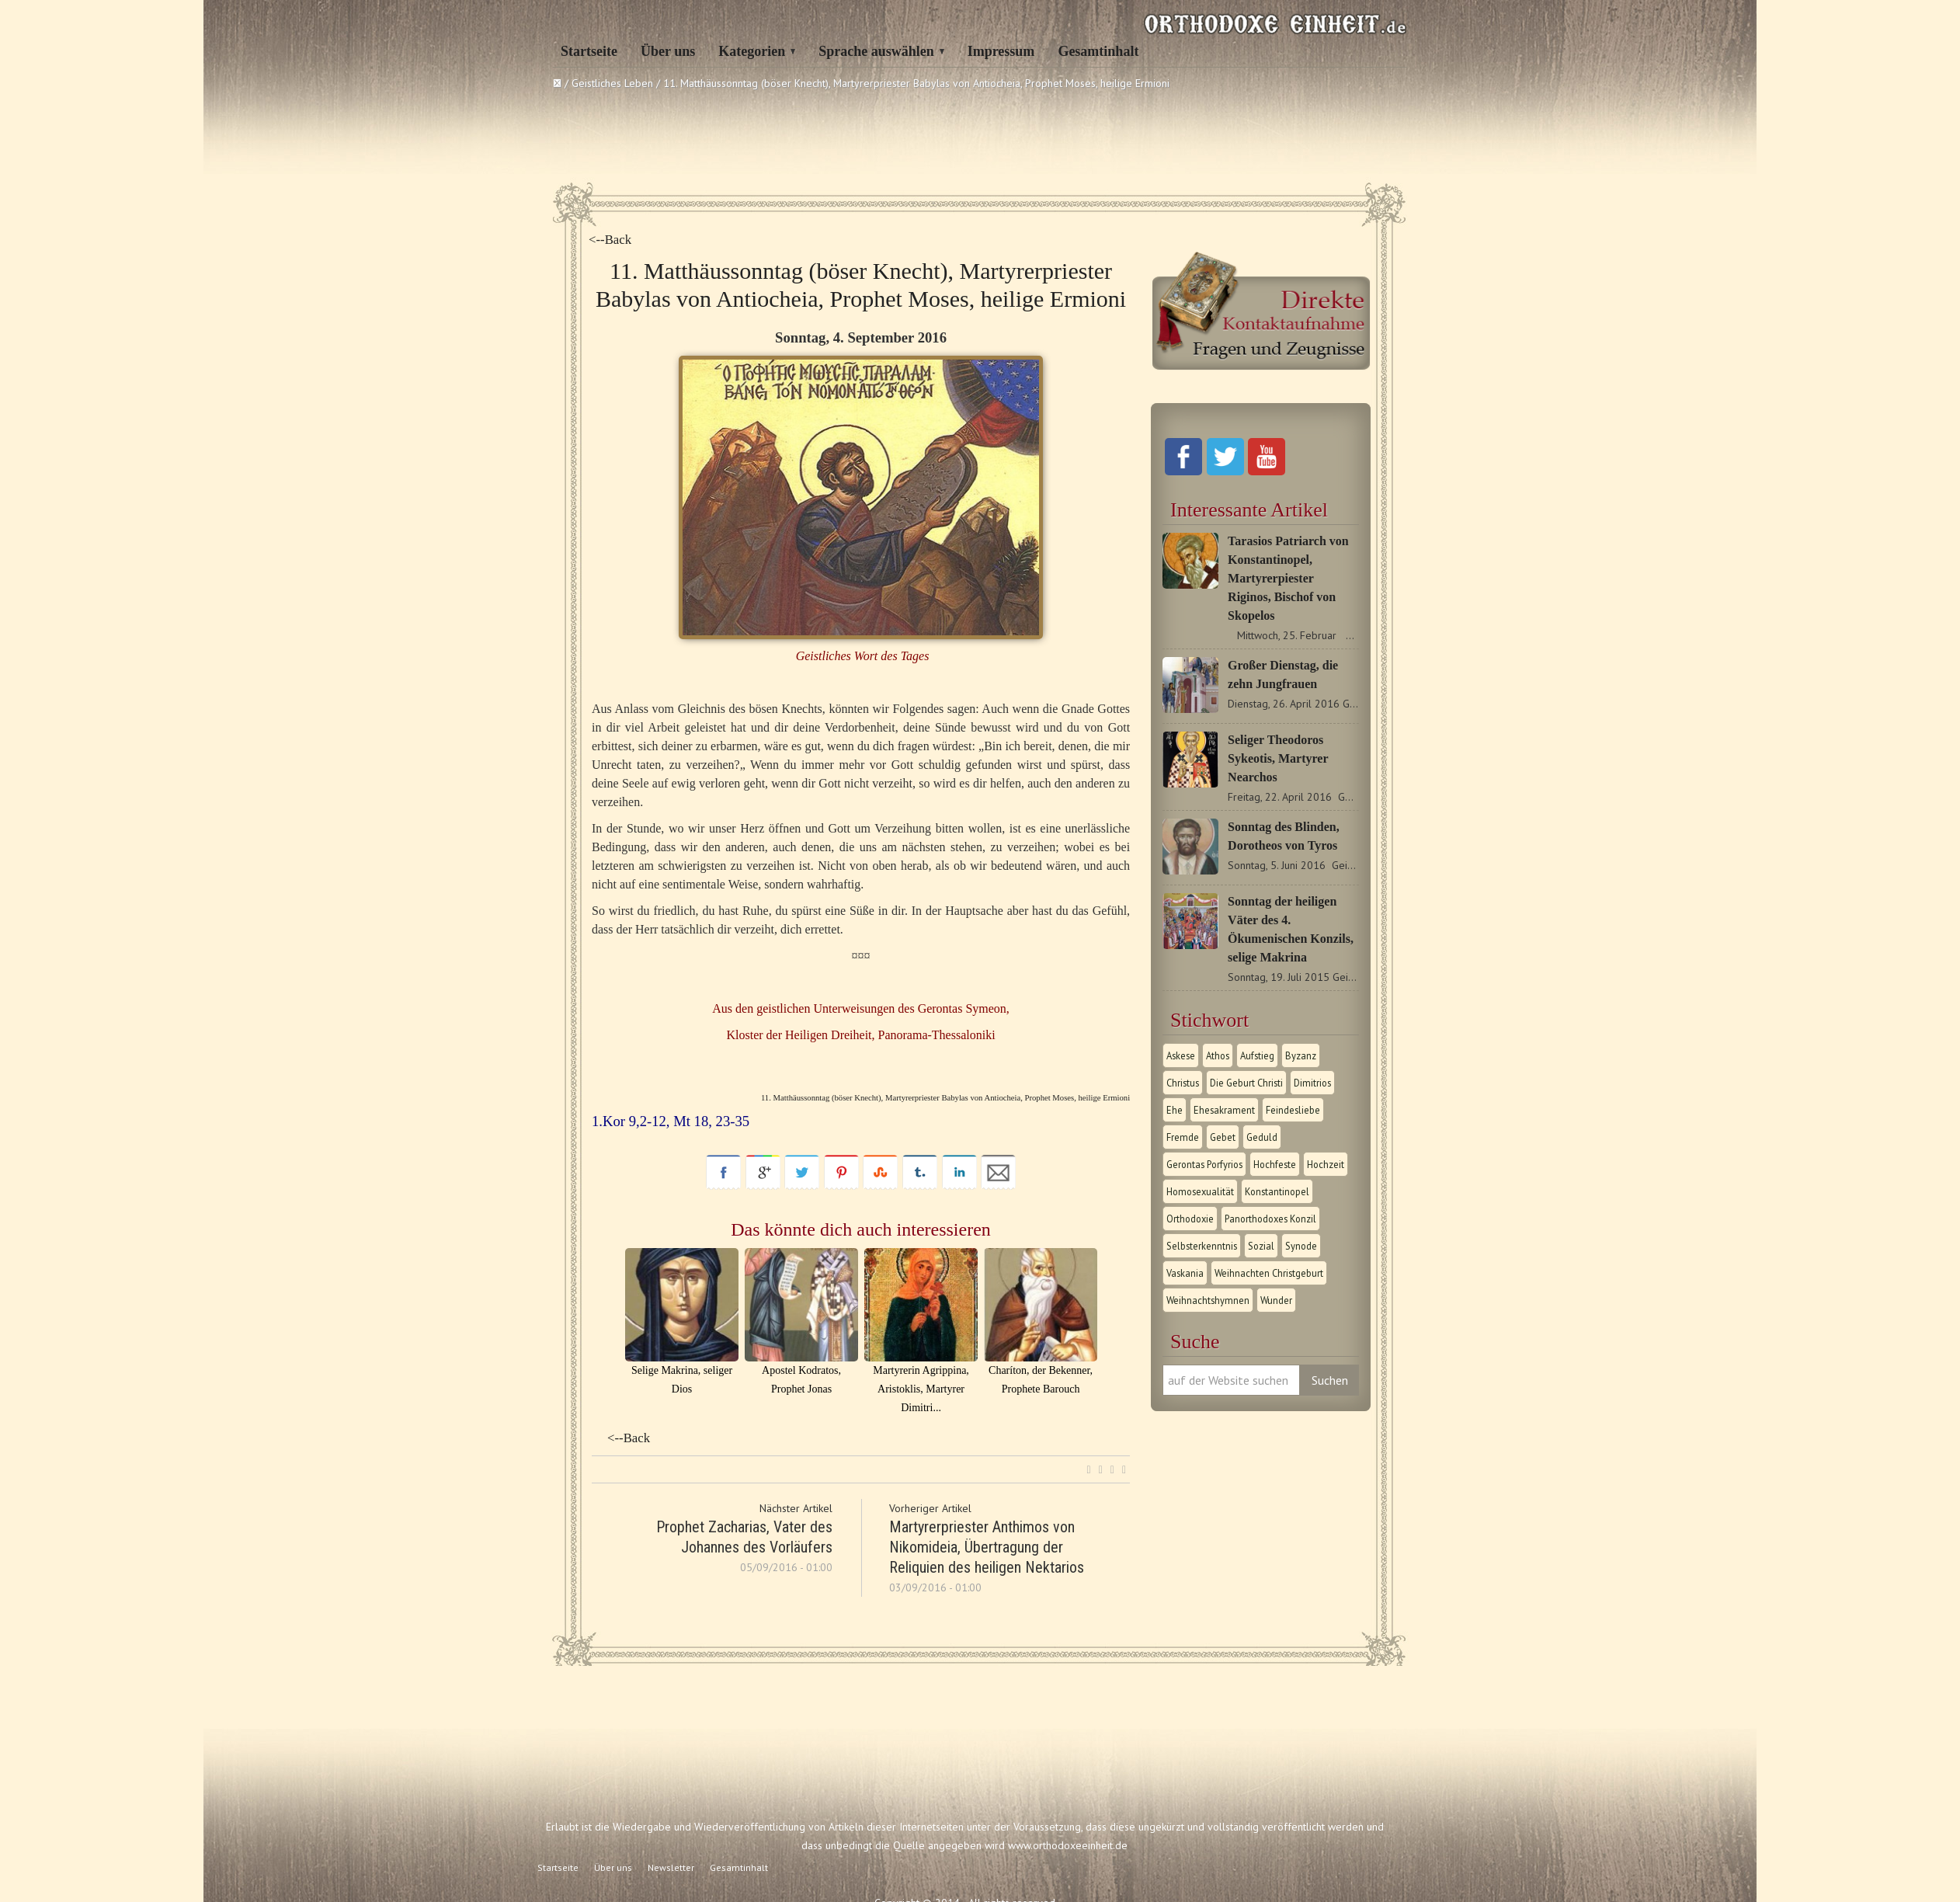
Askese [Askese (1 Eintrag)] (1180, 1055)
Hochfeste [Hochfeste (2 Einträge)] (1274, 1164)
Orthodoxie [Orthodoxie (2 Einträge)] (1190, 1218)
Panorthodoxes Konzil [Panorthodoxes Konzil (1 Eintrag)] (1270, 1218)
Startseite (589, 51)
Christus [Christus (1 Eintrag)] (1182, 1082)
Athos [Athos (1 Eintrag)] (1217, 1055)
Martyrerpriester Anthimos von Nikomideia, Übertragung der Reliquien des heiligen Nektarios (986, 1547)
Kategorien (751, 51)
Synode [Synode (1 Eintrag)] (1301, 1246)
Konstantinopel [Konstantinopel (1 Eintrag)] (1277, 1191)
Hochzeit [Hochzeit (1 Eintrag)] (1325, 1164)
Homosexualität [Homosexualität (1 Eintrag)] (1200, 1191)
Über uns (668, 51)
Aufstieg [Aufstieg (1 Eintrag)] (1257, 1055)
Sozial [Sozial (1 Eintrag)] (1261, 1246)
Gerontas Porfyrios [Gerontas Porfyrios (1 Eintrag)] (1204, 1164)
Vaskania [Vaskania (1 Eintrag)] (1185, 1273)
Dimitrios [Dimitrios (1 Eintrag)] (1312, 1082)
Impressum (1001, 51)
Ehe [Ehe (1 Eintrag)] (1174, 1110)
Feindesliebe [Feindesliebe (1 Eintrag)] (1293, 1110)
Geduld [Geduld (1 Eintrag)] (1261, 1137)
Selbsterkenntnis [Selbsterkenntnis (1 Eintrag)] (1201, 1246)
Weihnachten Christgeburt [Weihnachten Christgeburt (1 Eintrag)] (1269, 1273)
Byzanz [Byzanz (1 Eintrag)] (1300, 1055)
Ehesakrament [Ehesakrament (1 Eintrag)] (1224, 1110)
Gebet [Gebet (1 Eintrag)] (1222, 1137)
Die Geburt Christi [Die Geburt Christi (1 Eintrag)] (1246, 1082)
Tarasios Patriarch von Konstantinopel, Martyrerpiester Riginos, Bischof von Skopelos (1288, 578)
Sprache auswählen (876, 51)
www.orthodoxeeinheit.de (1068, 1845)
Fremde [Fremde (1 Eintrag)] (1182, 1137)
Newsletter (671, 1867)
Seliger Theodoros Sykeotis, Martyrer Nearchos (1278, 758)
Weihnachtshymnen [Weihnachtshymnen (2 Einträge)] (1207, 1300)
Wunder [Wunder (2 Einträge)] (1276, 1300)
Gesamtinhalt (1098, 51)
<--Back (610, 239)
